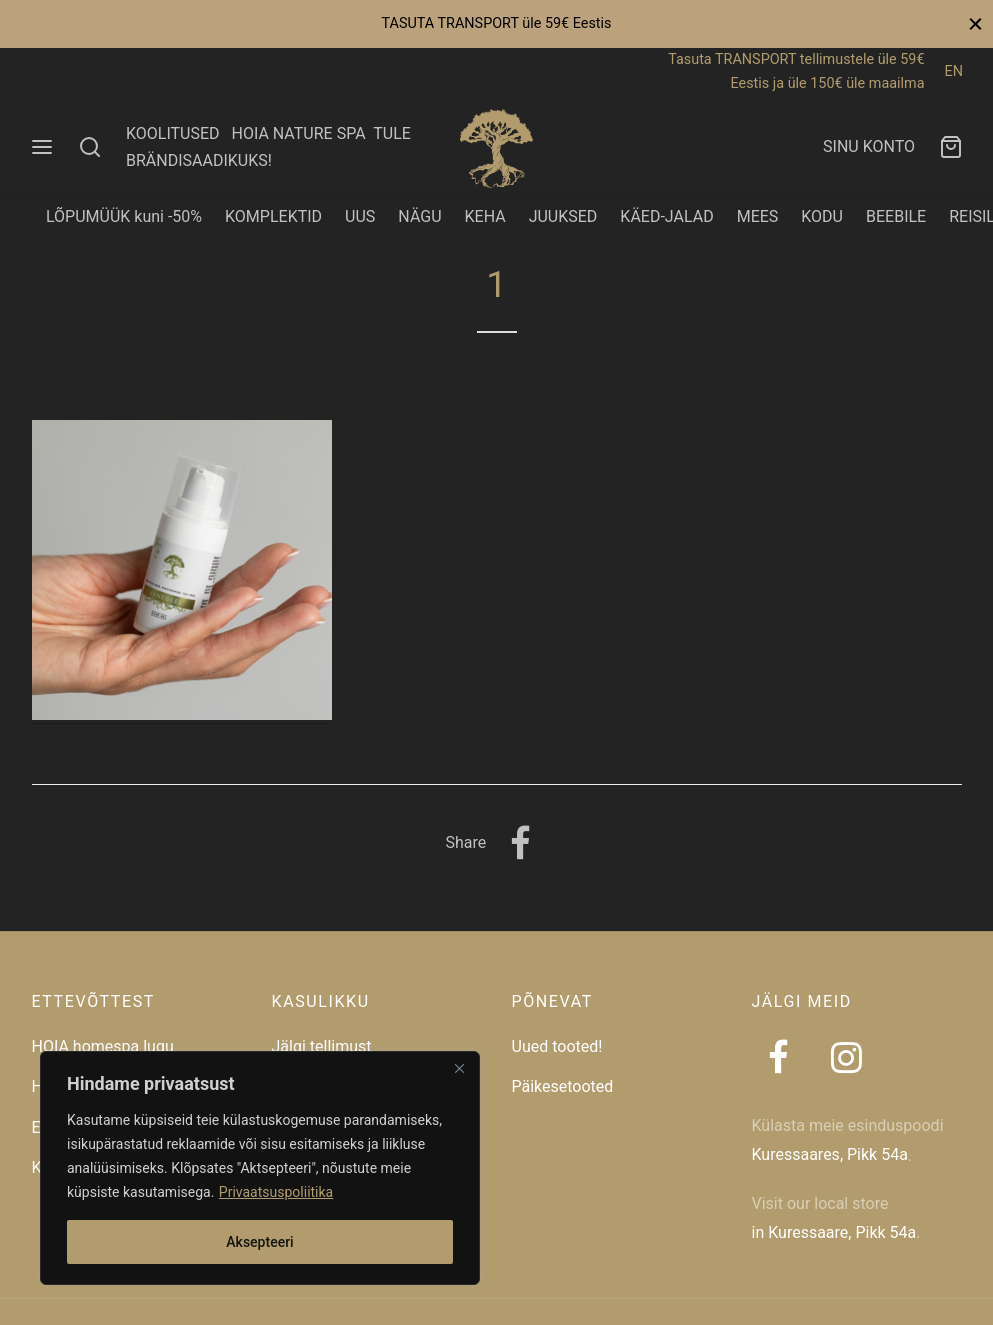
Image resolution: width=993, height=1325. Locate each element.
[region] (260, 1168)
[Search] (90, 147)
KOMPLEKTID (273, 216)
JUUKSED (563, 216)
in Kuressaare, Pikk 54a (834, 1232)
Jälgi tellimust (322, 1046)
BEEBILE (896, 216)
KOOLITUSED (173, 133)
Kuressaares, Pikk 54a (830, 1154)
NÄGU (419, 216)
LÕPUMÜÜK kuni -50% (124, 216)
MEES (758, 216)
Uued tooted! (557, 1046)
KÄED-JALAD (666, 216)
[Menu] (42, 147)
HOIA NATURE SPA (298, 133)
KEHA (485, 216)
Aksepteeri (259, 1242)
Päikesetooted (563, 1086)
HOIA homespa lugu (103, 1046)
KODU (822, 216)
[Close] (459, 1068)
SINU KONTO (869, 146)
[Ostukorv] (951, 147)
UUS (360, 216)
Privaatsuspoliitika (276, 1192)
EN (954, 71)
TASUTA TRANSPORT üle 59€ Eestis (496, 23)
